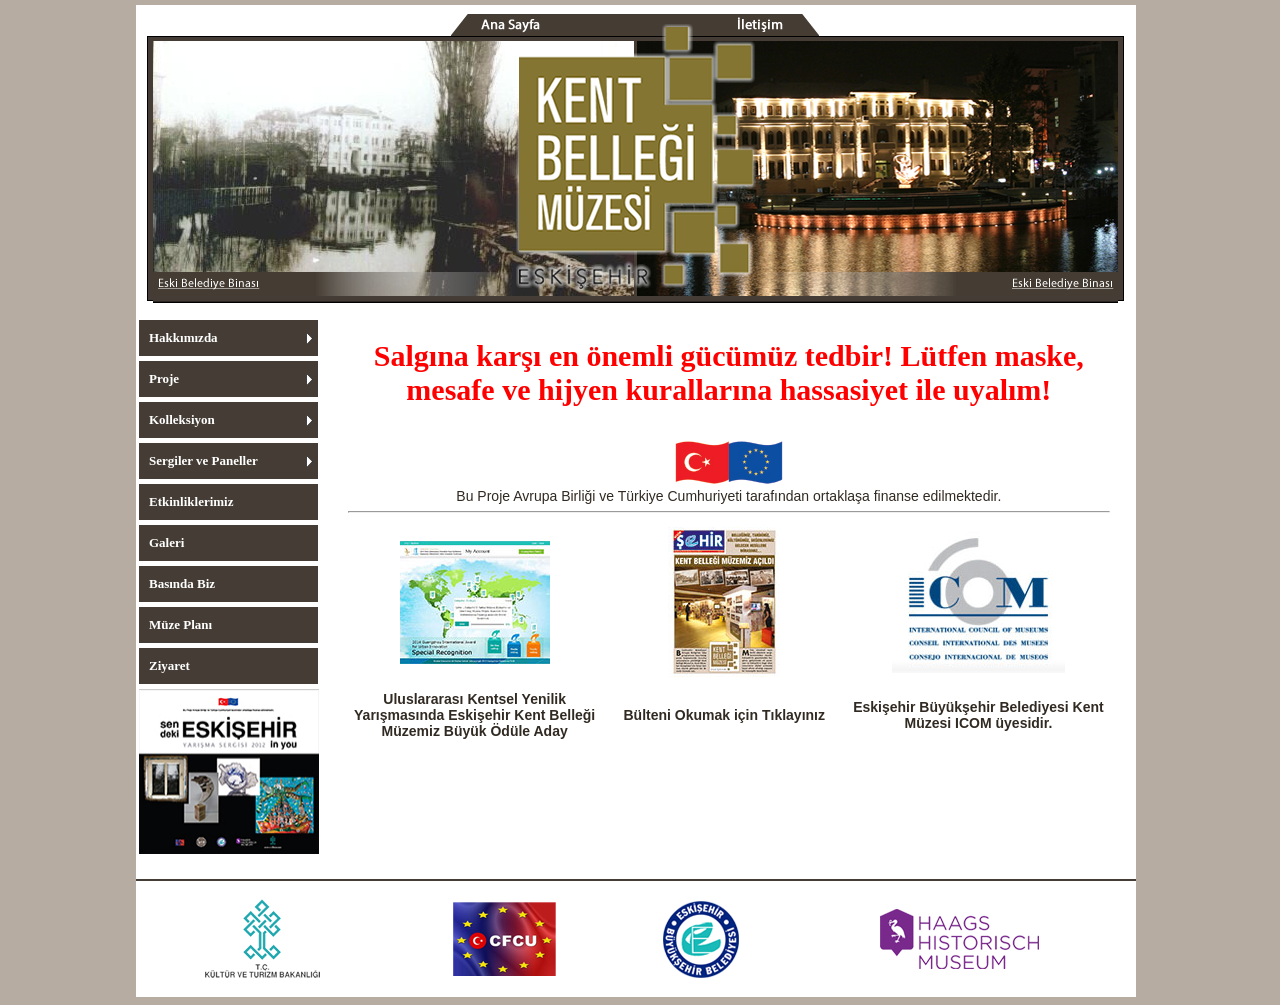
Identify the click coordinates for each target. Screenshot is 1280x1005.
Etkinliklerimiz (191, 501)
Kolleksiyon (182, 419)
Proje (164, 378)
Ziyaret (169, 665)
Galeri (166, 542)
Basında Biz (182, 583)
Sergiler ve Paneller (203, 460)
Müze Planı (180, 624)
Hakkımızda (183, 337)
